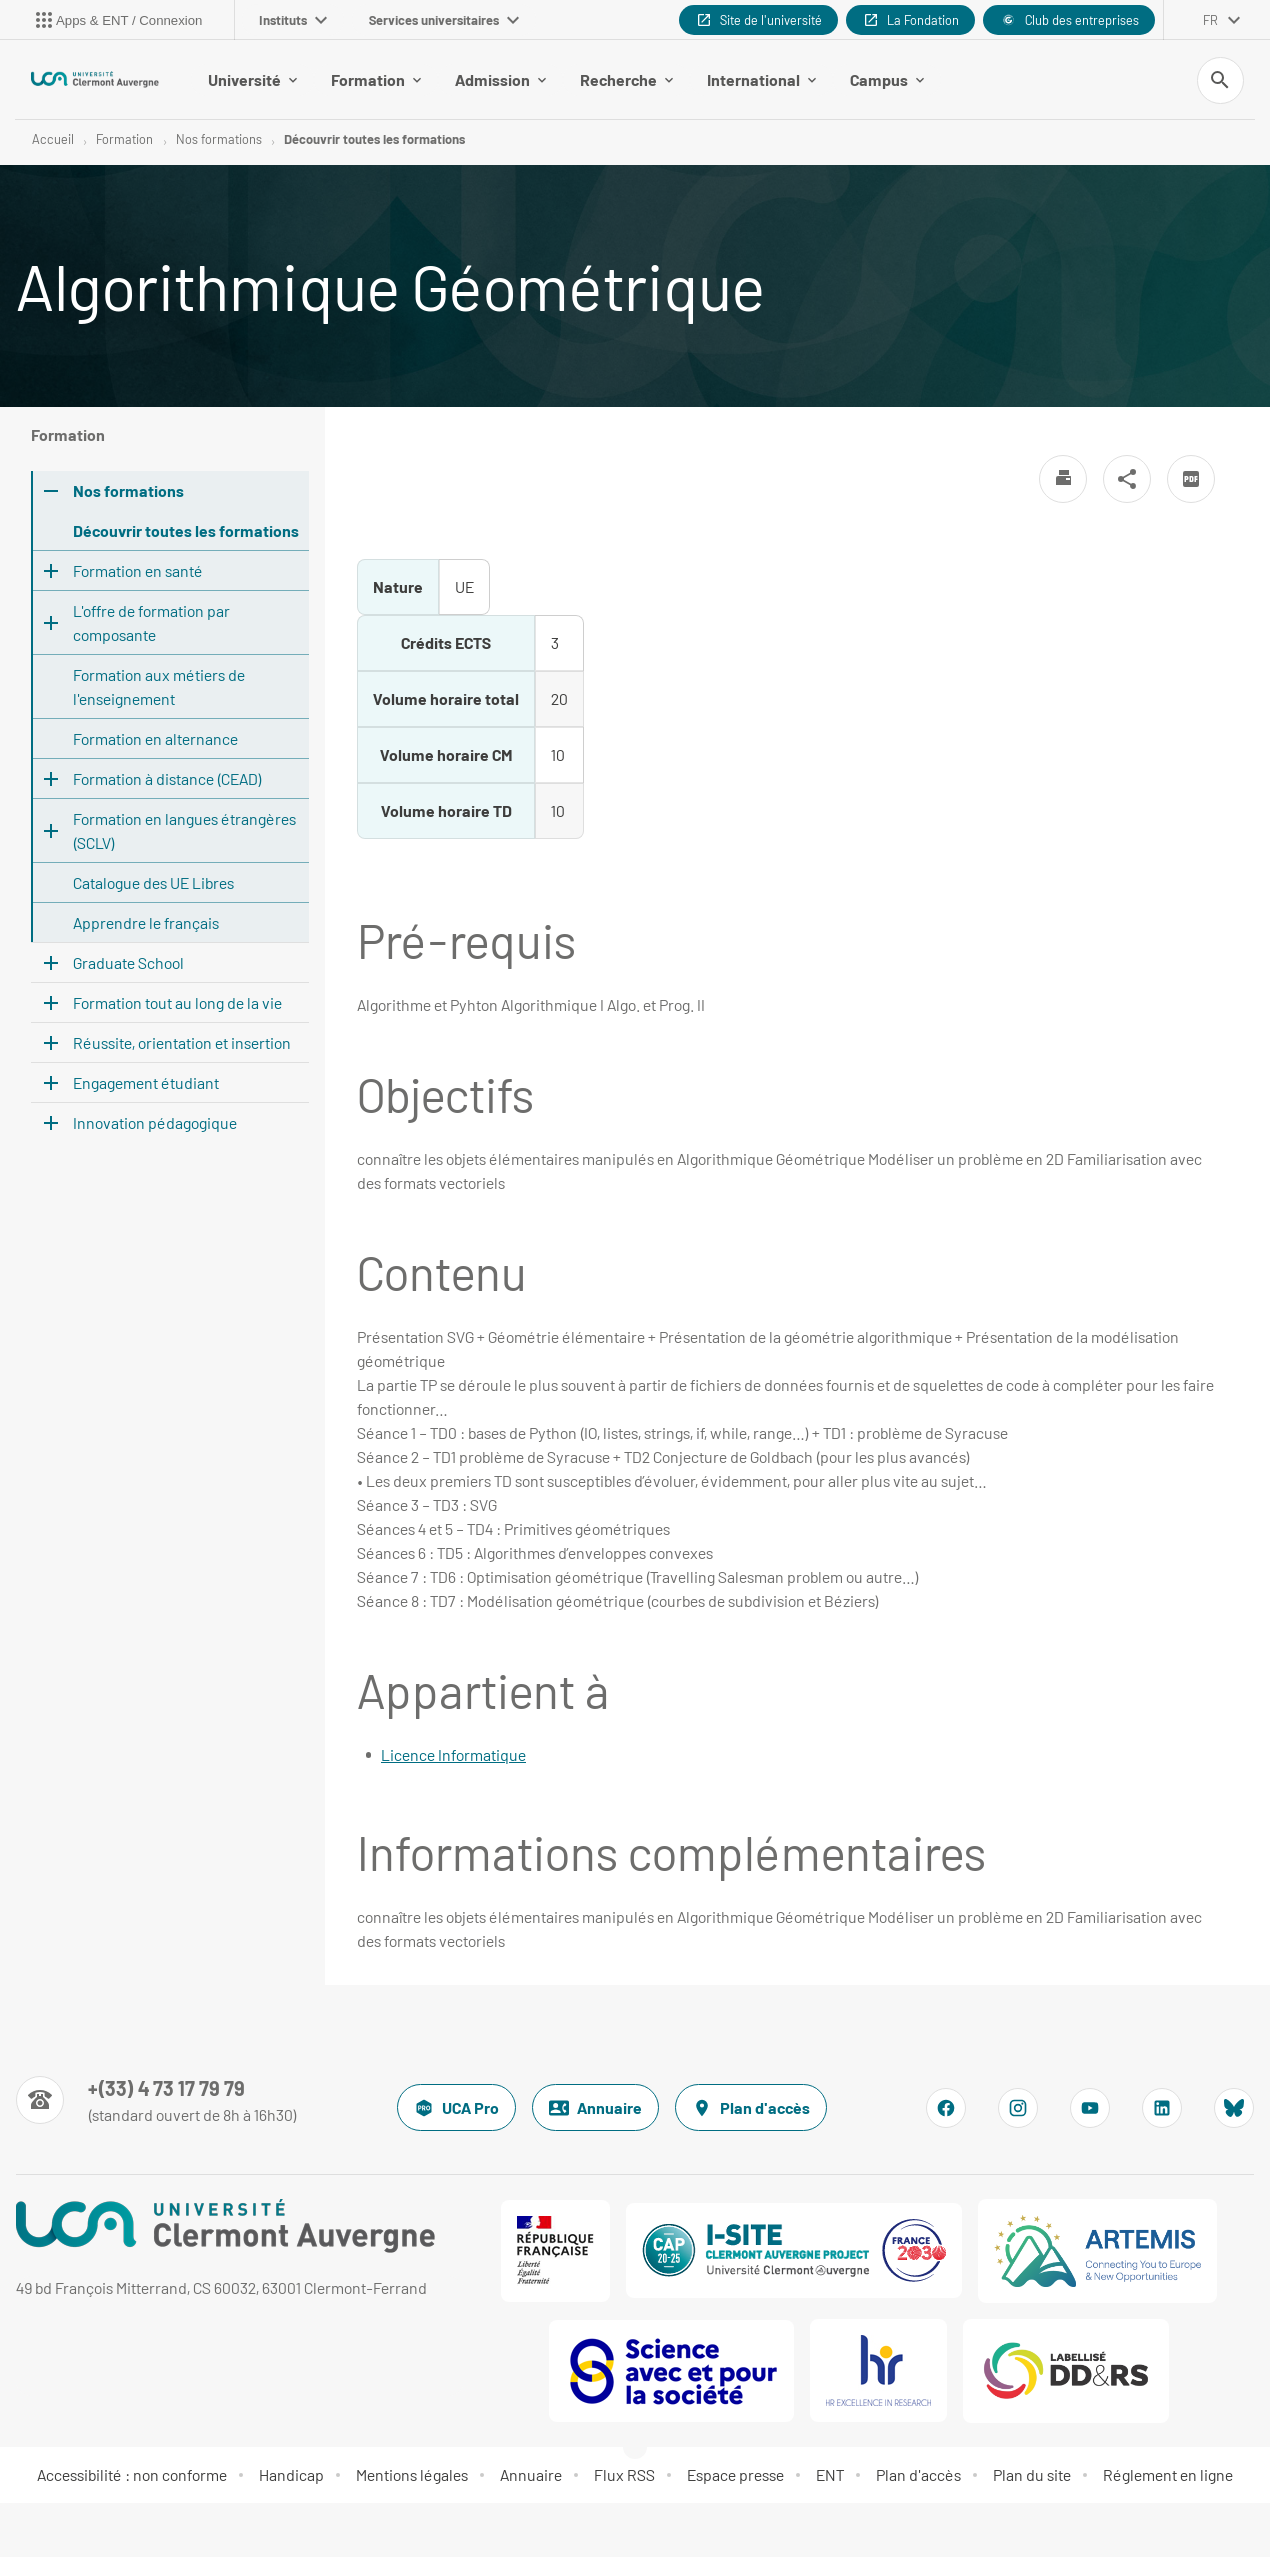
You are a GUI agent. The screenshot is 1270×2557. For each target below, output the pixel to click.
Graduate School (128, 963)
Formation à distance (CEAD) (167, 779)
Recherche (626, 79)
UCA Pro (456, 2109)
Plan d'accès (751, 2109)
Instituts (293, 20)
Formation (376, 79)
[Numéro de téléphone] (156, 2101)
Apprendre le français (146, 923)
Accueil (53, 140)
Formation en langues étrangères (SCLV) (184, 831)
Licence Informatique (453, 1755)
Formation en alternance (155, 739)
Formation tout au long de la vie (177, 1003)
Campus (887, 79)
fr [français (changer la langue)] (1210, 20)
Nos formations (219, 140)
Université (252, 79)
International (761, 79)
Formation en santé (138, 571)
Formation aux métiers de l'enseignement (159, 687)
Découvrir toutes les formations (374, 140)
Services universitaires (444, 20)
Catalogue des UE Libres (153, 883)
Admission (500, 79)
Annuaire (595, 2109)
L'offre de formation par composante (151, 623)
